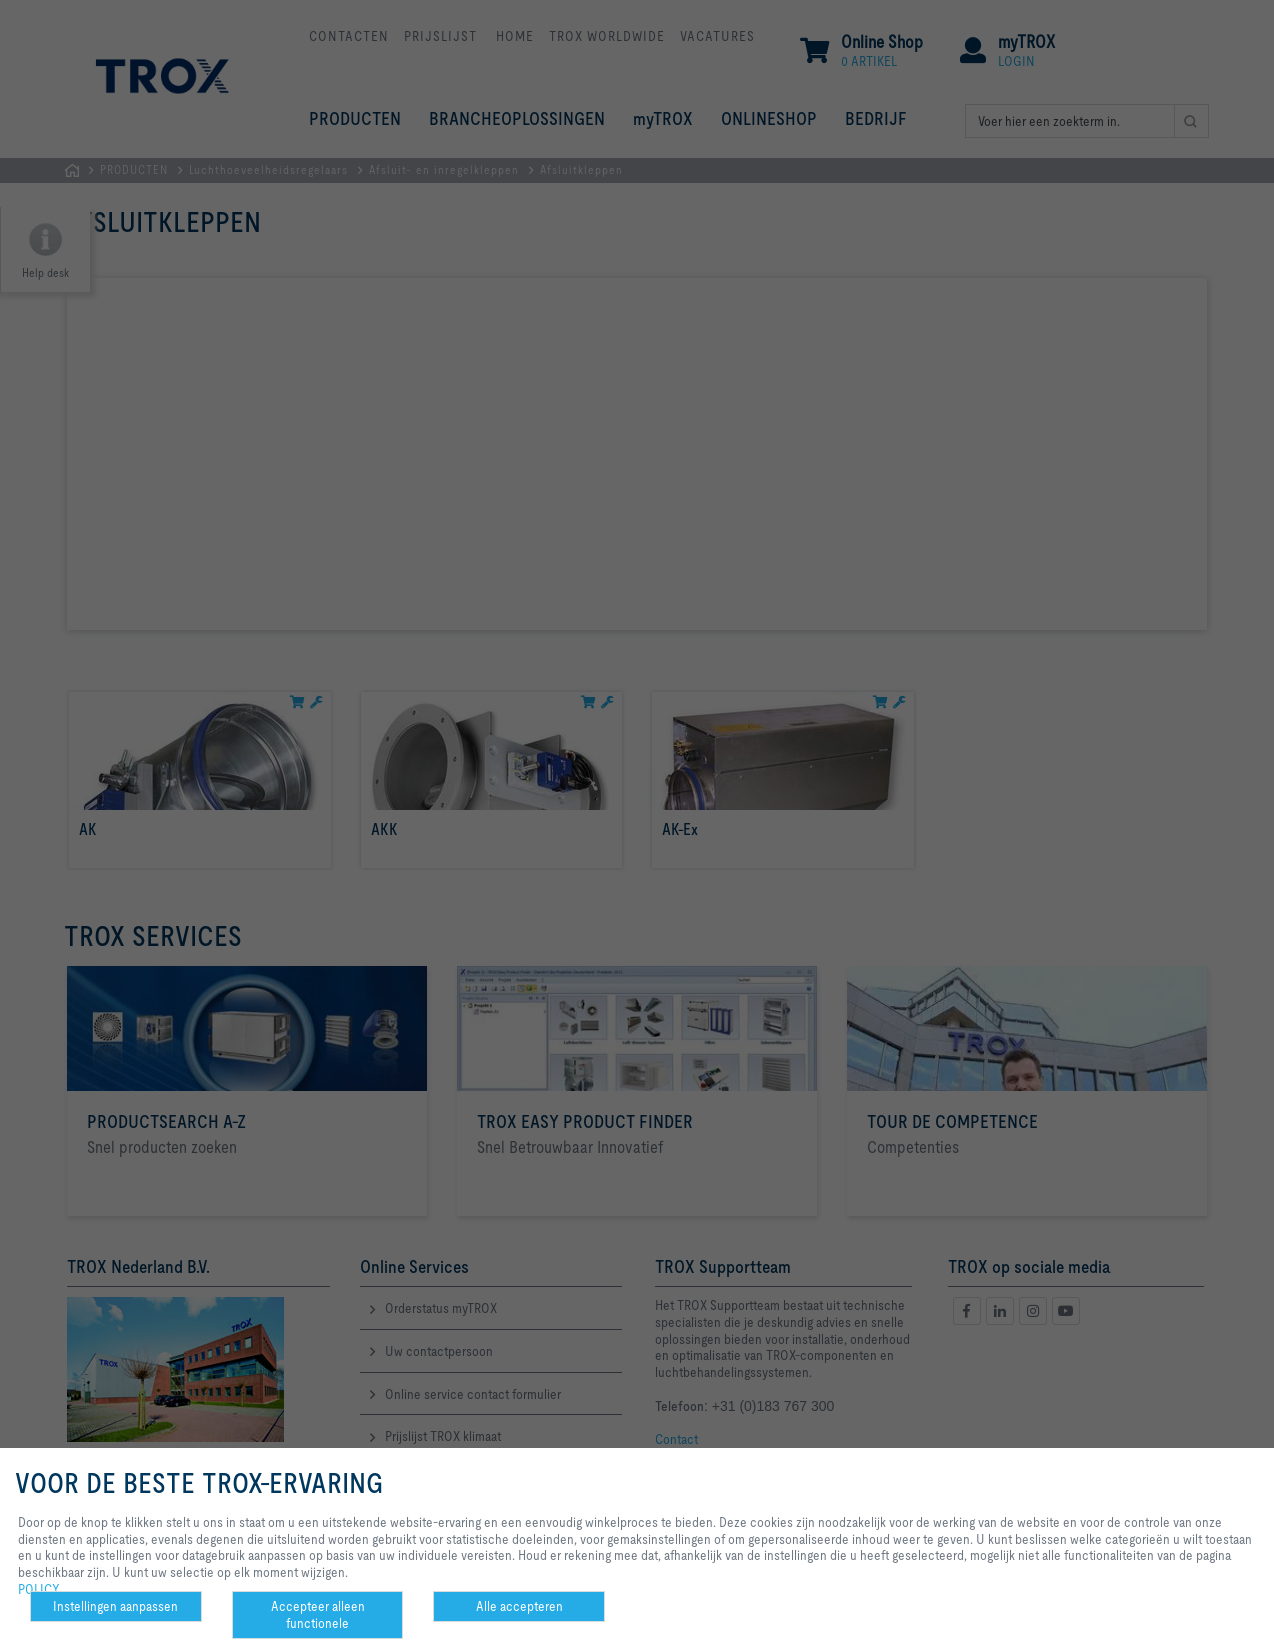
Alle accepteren (519, 1606)
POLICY (39, 1589)
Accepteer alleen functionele (318, 1614)
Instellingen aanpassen (115, 1606)
